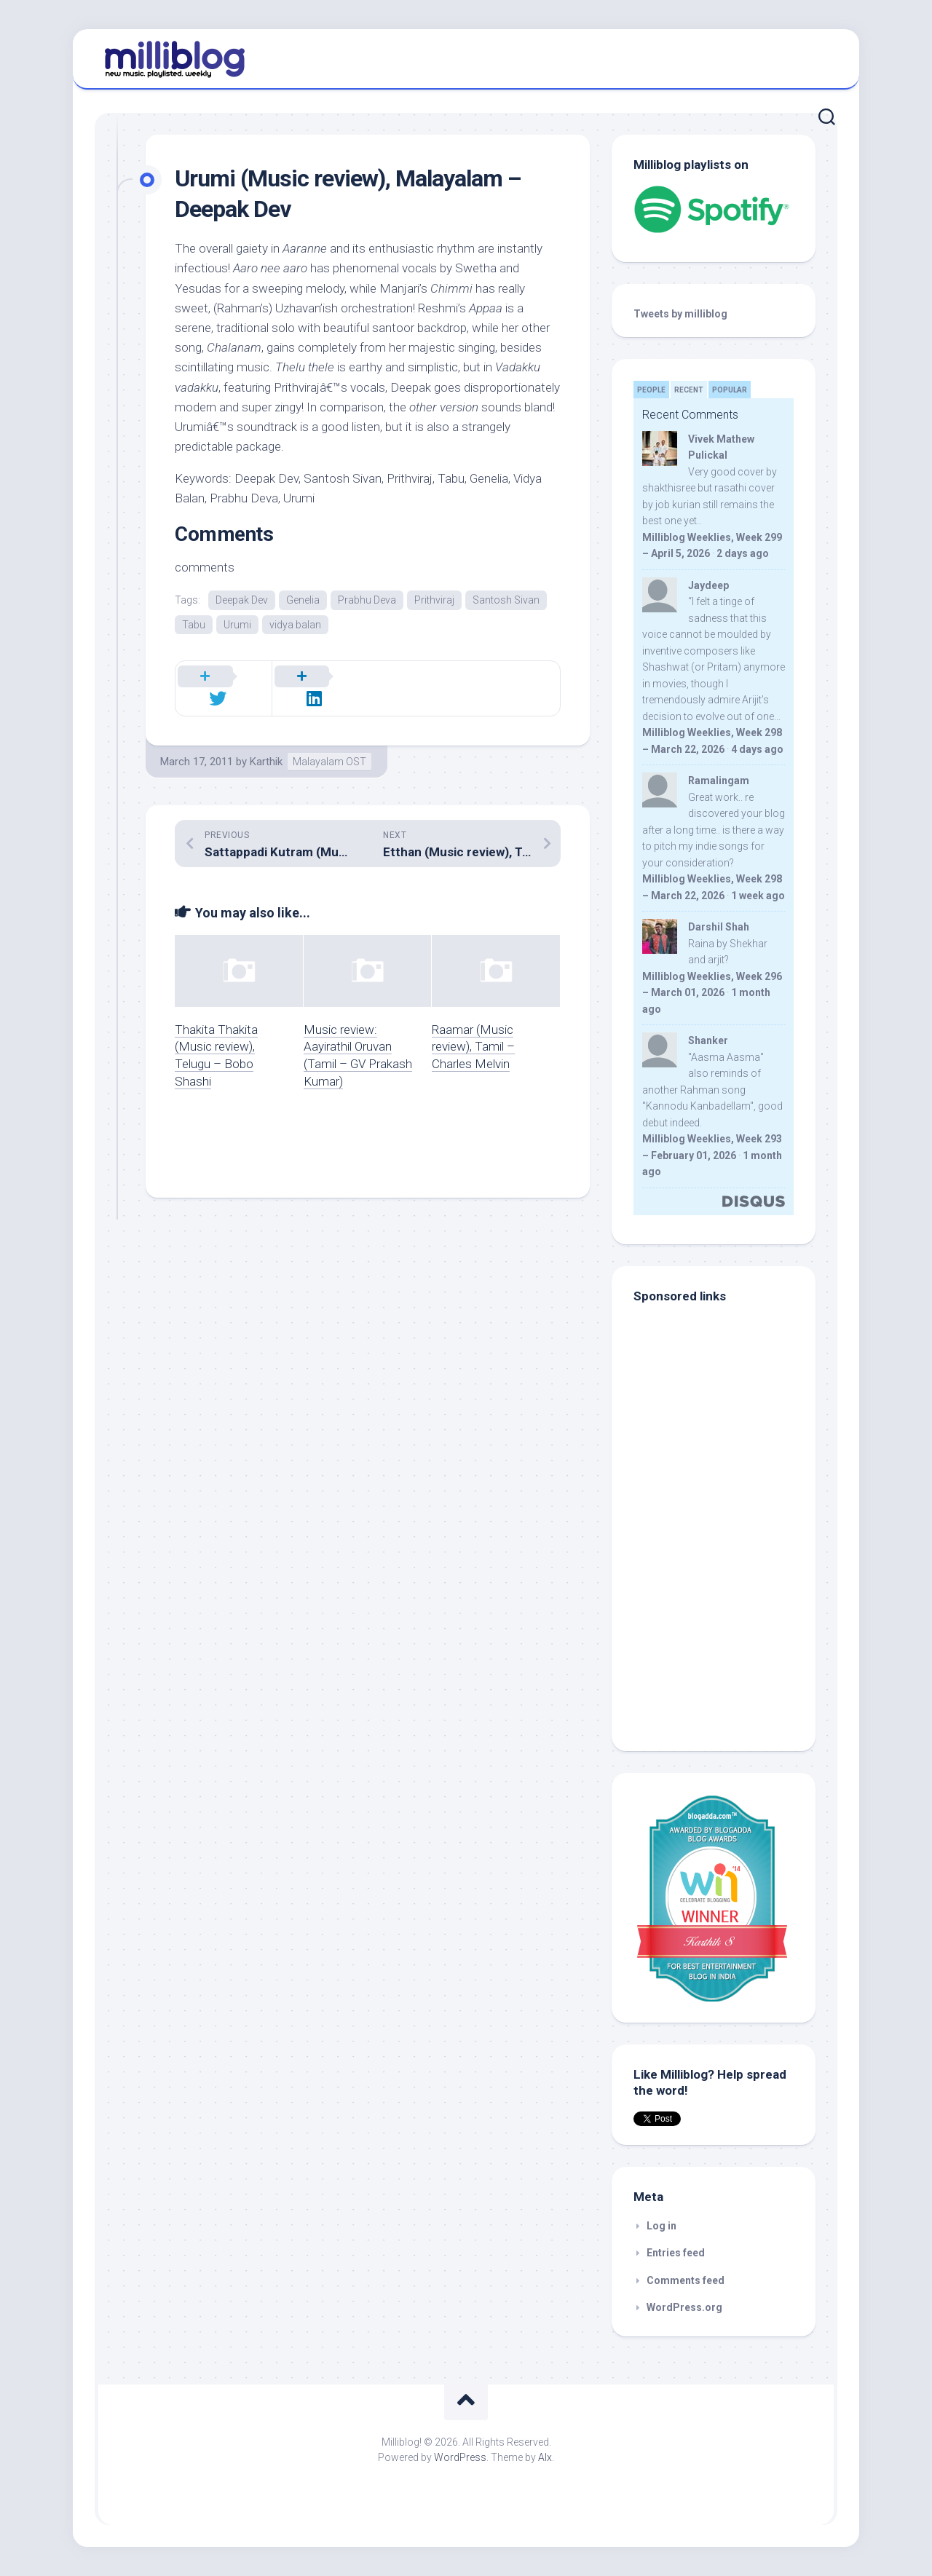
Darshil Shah (718, 927)
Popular (729, 390)
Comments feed (685, 2280)
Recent (688, 390)
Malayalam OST (329, 748)
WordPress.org (684, 2307)
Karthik (266, 747)
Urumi (237, 625)
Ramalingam (718, 780)
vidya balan (295, 625)
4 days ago (757, 749)
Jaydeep (708, 585)
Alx (545, 2457)
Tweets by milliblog (680, 314)
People (651, 390)
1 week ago (758, 895)
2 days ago (742, 553)
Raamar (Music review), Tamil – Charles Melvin (473, 1032)
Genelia (303, 600)
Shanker (708, 1040)
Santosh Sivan (506, 600)
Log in (661, 2226)
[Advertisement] (724, 1631)
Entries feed (676, 2253)
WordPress (460, 2457)
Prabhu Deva (367, 600)
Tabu (193, 625)
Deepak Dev (242, 600)
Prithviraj (434, 600)
